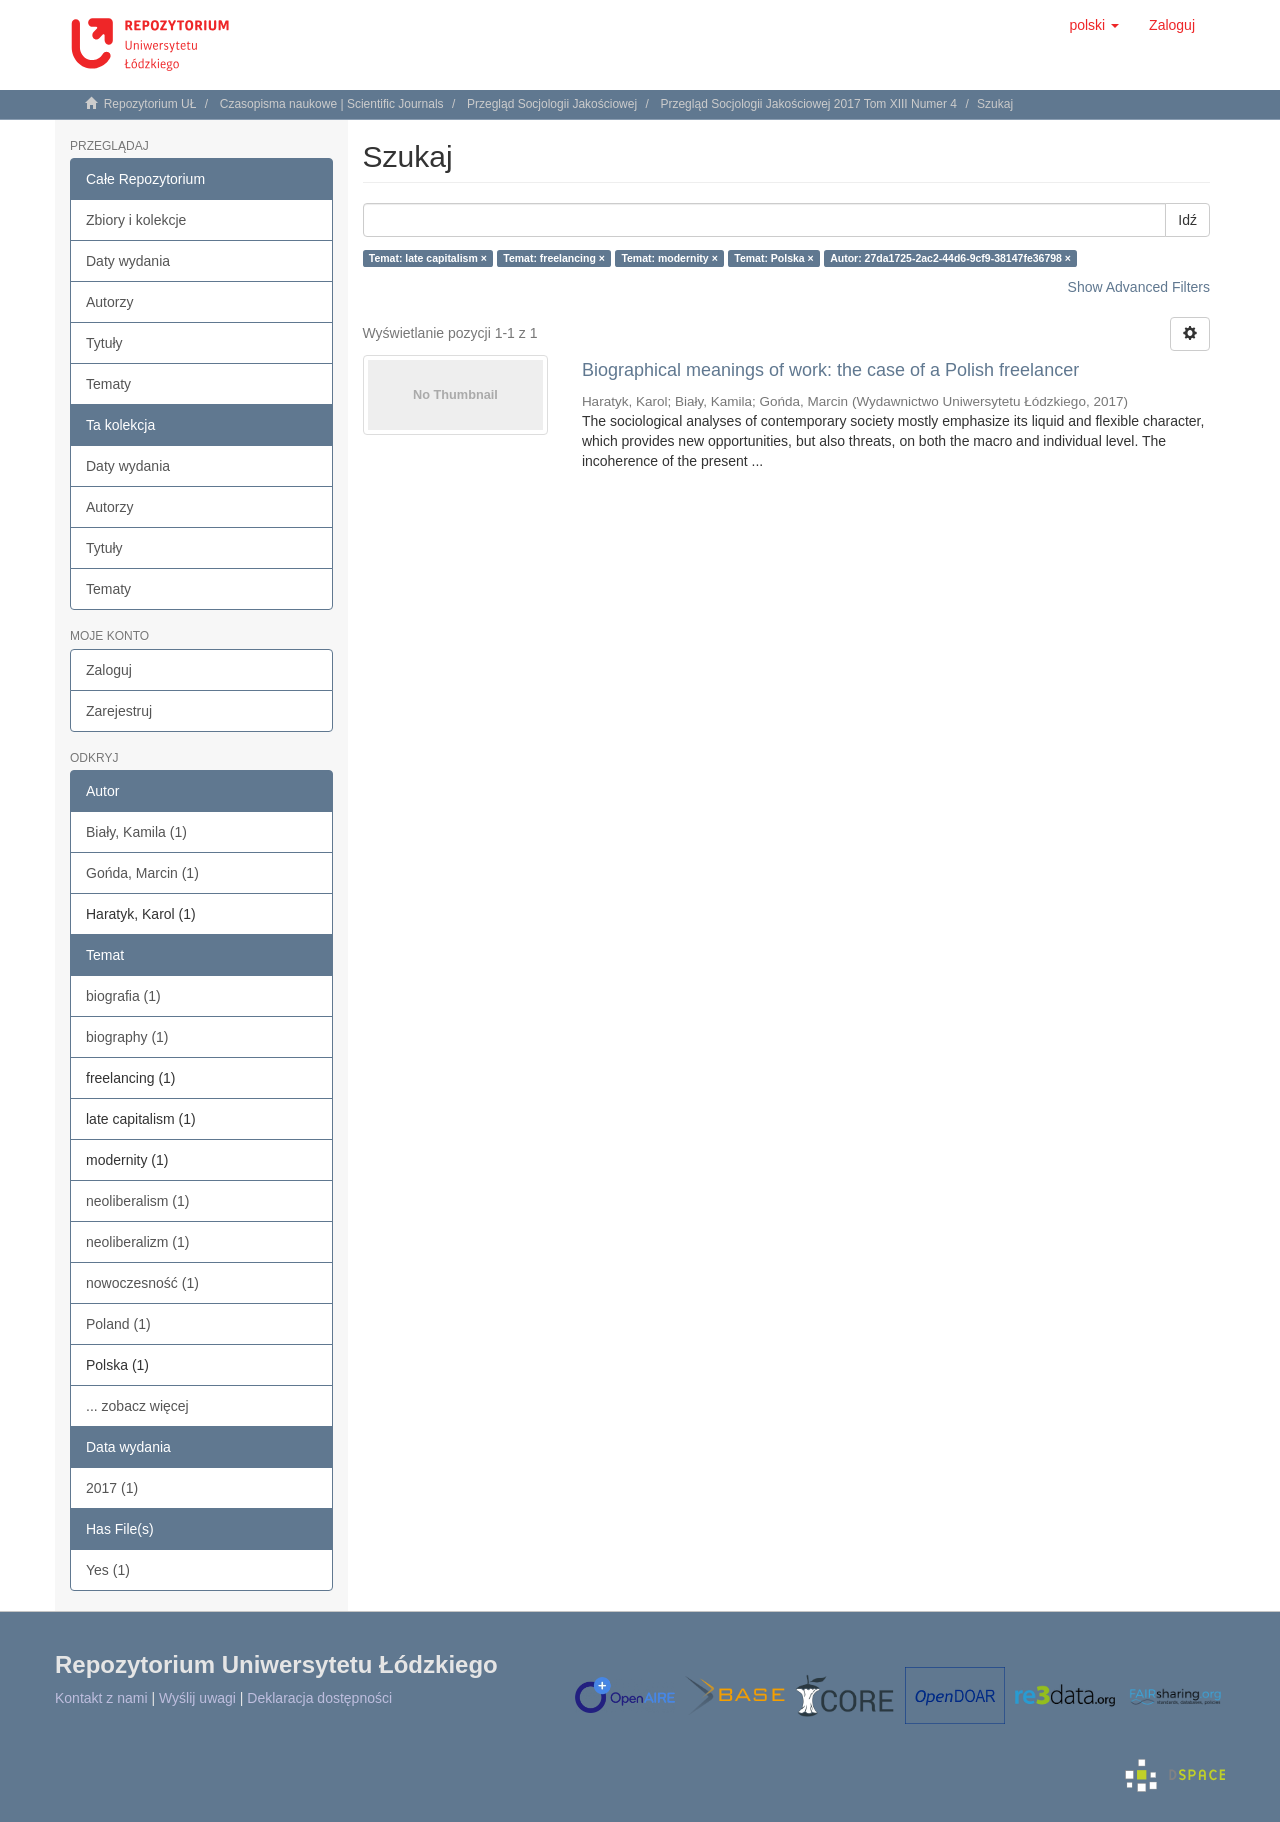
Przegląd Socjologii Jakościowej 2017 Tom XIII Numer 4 (808, 104)
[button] (1094, 25)
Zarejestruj (119, 711)
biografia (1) (123, 996)
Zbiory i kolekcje (136, 220)
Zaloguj (109, 670)
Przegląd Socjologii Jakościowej (552, 104)
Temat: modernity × (669, 258)
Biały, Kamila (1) (136, 832)
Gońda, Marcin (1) (142, 873)
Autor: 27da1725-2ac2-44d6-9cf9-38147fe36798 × (950, 258)
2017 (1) (112, 1488)
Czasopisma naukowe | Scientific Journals (332, 104)
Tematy (108, 384)
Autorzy (109, 302)
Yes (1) (108, 1570)
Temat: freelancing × (554, 258)
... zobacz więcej (137, 1406)
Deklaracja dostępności (319, 1698)
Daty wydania (128, 261)
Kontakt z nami (101, 1698)
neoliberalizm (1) (137, 1242)
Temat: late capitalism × (428, 258)
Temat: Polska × (773, 258)
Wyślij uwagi (197, 1698)
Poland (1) (118, 1324)
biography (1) (127, 1037)
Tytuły (104, 343)
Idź (1187, 220)
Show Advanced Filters (1139, 287)
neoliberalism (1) (137, 1201)
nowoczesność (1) (142, 1283)
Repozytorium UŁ (150, 104)
